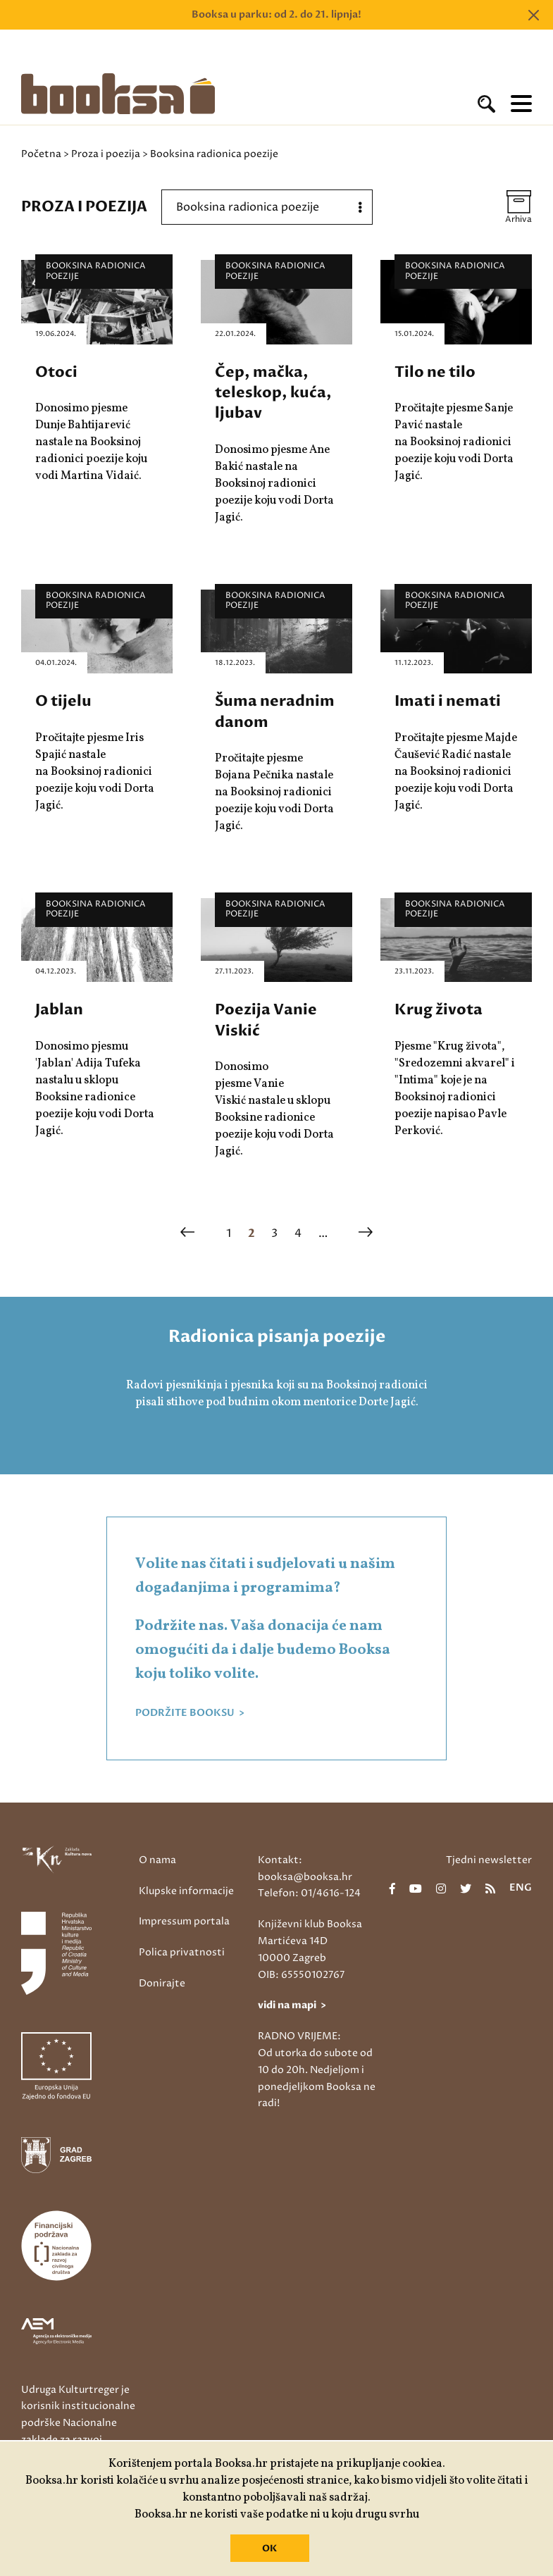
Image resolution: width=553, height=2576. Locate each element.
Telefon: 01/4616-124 (309, 1893)
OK (269, 2548)
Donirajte (162, 1983)
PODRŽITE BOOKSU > (189, 1713)
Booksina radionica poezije (96, 271)
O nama (157, 1860)
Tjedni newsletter (489, 1860)
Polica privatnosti (182, 1952)
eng (520, 1888)
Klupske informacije (186, 1891)
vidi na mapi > (292, 2005)
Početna (41, 154)
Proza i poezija (105, 154)
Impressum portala (184, 1921)
